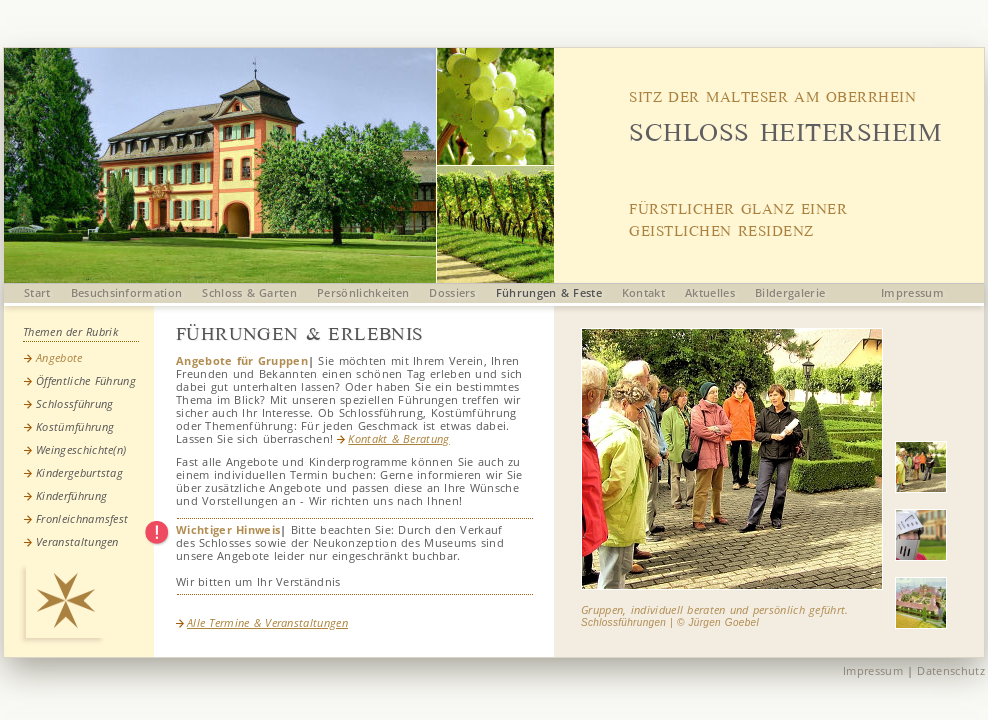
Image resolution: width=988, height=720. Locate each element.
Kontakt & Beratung (393, 438)
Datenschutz (951, 670)
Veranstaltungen (77, 541)
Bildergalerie (790, 292)
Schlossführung (74, 403)
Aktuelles (710, 292)
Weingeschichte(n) (81, 449)
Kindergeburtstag (79, 472)
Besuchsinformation (127, 292)
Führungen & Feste (549, 292)
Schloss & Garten (249, 292)
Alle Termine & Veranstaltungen (262, 622)
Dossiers (452, 292)
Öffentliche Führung (86, 380)
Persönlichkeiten (363, 292)
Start (37, 292)
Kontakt (643, 292)
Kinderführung (71, 495)
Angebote (59, 357)
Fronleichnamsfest (82, 518)
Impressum (912, 292)
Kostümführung (75, 426)
